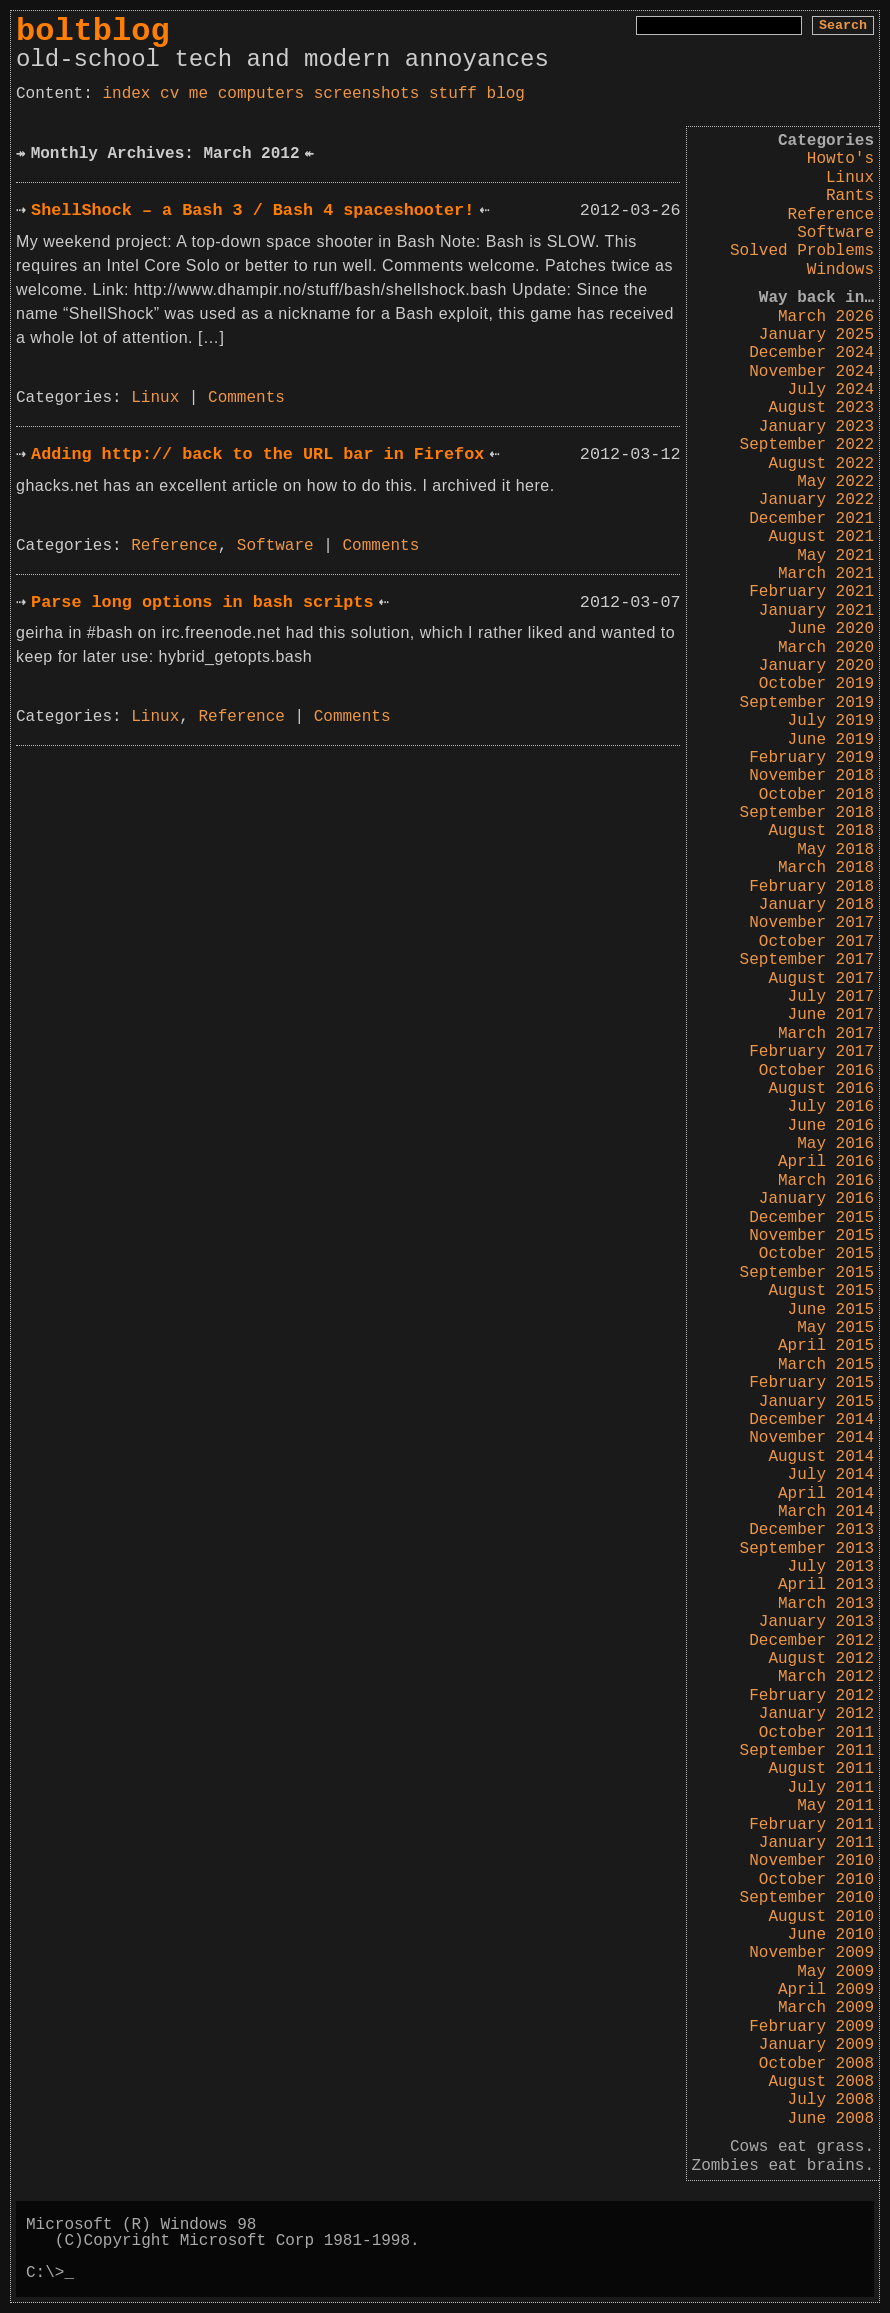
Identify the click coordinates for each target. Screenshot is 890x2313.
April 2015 (826, 1346)
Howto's (840, 159)
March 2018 (826, 868)
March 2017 (826, 1034)
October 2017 (816, 942)
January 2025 (816, 335)
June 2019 (831, 740)
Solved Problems (802, 251)
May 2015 (835, 1328)
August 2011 (821, 1769)
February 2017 (811, 1052)
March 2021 (826, 574)
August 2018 (821, 831)
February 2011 (811, 1825)
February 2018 (811, 887)
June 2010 (831, 1935)
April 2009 (826, 1990)
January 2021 (816, 611)
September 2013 (807, 1549)
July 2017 (831, 997)
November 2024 (811, 372)
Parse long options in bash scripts (202, 602)
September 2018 (807, 813)
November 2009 (811, 1953)
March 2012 (826, 1677)
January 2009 (816, 2045)
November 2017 (811, 923)
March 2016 (826, 1181)
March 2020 (826, 648)
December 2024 (811, 353)
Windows (840, 270)
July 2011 (831, 1788)
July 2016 (831, 1107)
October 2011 (816, 1733)
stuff (453, 94)
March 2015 (826, 1365)
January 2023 (816, 427)
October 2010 (816, 1880)
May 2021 (835, 556)
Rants (850, 196)
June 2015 (831, 1310)
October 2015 (816, 1254)
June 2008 (831, 2119)
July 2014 (831, 1475)
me (198, 94)
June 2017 (831, 1015)
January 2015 (816, 1402)
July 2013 (831, 1567)
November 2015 (811, 1236)
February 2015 (811, 1383)
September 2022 (807, 445)
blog (506, 94)
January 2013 (816, 1622)
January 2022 (816, 500)
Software (835, 233)
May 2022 (835, 482)
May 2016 (835, 1144)
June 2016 (831, 1126)
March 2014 (826, 1512)
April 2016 (826, 1162)
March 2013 (826, 1604)
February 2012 (811, 1696)
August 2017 (821, 979)
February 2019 (811, 758)
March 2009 (826, 2008)
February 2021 (811, 592)
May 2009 (835, 1972)
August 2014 (821, 1457)
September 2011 (807, 1751)
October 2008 (816, 2064)
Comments (246, 398)
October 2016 (816, 1071)
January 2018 (816, 905)
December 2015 (811, 1218)
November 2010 (811, 1861)
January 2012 (816, 1714)
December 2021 (811, 519)
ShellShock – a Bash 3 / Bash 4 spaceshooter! (252, 210)
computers (261, 94)
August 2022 (821, 464)
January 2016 (816, 1199)
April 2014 (826, 1494)
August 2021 (821, 537)
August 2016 (821, 1089)
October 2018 (816, 795)
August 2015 (821, 1291)
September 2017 (807, 960)
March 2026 (826, 317)
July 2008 (831, 2100)
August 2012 (821, 1659)
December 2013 (811, 1530)
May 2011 (835, 1806)
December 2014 (811, 1420)
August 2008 (821, 2082)
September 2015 (807, 1273)
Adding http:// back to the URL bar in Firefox (257, 454)
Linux (850, 178)
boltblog (93, 31)
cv (169, 94)
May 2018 (835, 850)
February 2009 (811, 2027)
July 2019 (831, 721)
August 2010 (821, 1917)
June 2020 (831, 629)
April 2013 (826, 1585)
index (126, 94)
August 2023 (821, 408)
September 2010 (807, 1898)
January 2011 (816, 1843)
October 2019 (816, 684)
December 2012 (811, 1641)
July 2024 (831, 390)
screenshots (367, 94)
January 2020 (816, 666)
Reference (831, 215)
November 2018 (811, 776)
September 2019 (807, 703)
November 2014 (811, 1438)
